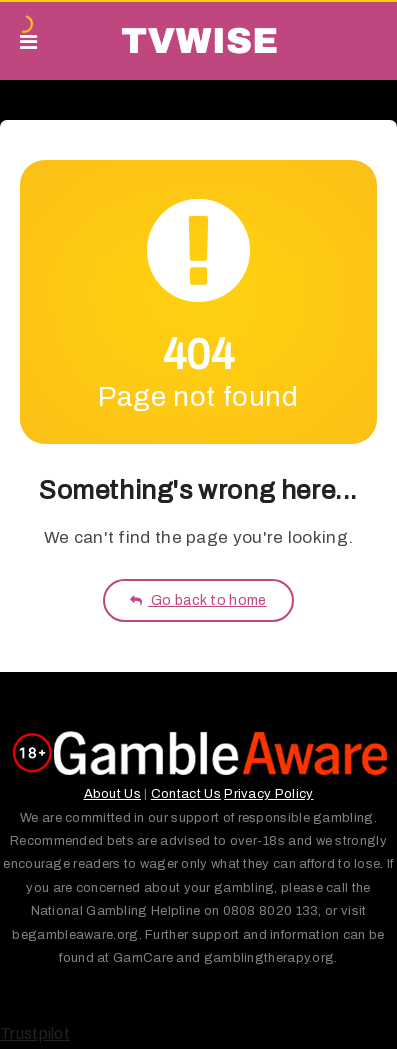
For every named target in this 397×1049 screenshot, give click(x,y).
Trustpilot (35, 1033)
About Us (112, 794)
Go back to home (198, 600)
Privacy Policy (268, 794)
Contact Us (186, 794)
